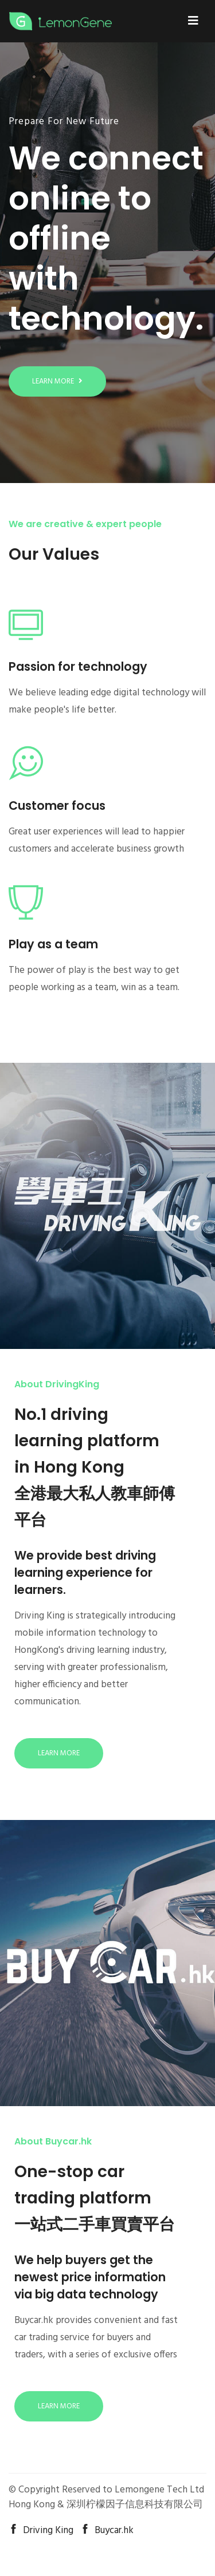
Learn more (57, 381)
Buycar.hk (107, 2530)
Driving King (41, 2530)
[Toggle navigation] (193, 21)
